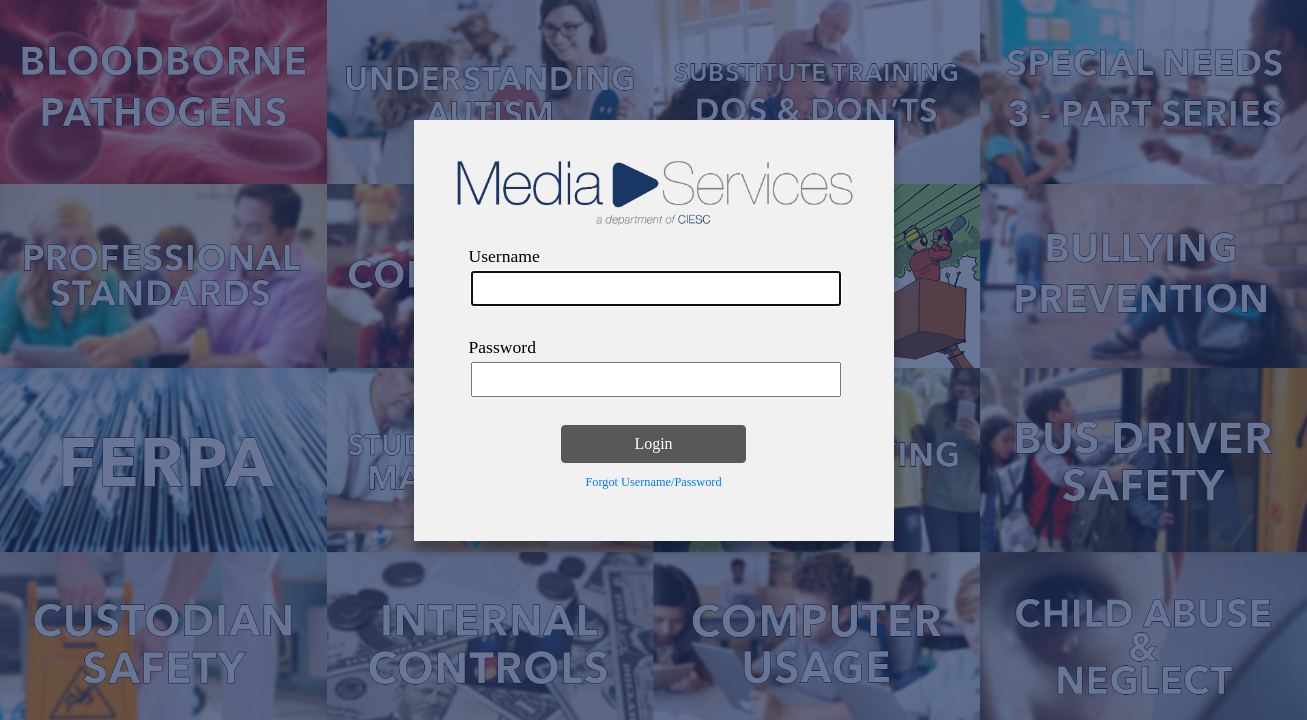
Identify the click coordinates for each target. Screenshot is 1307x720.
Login (653, 443)
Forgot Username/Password (653, 482)
